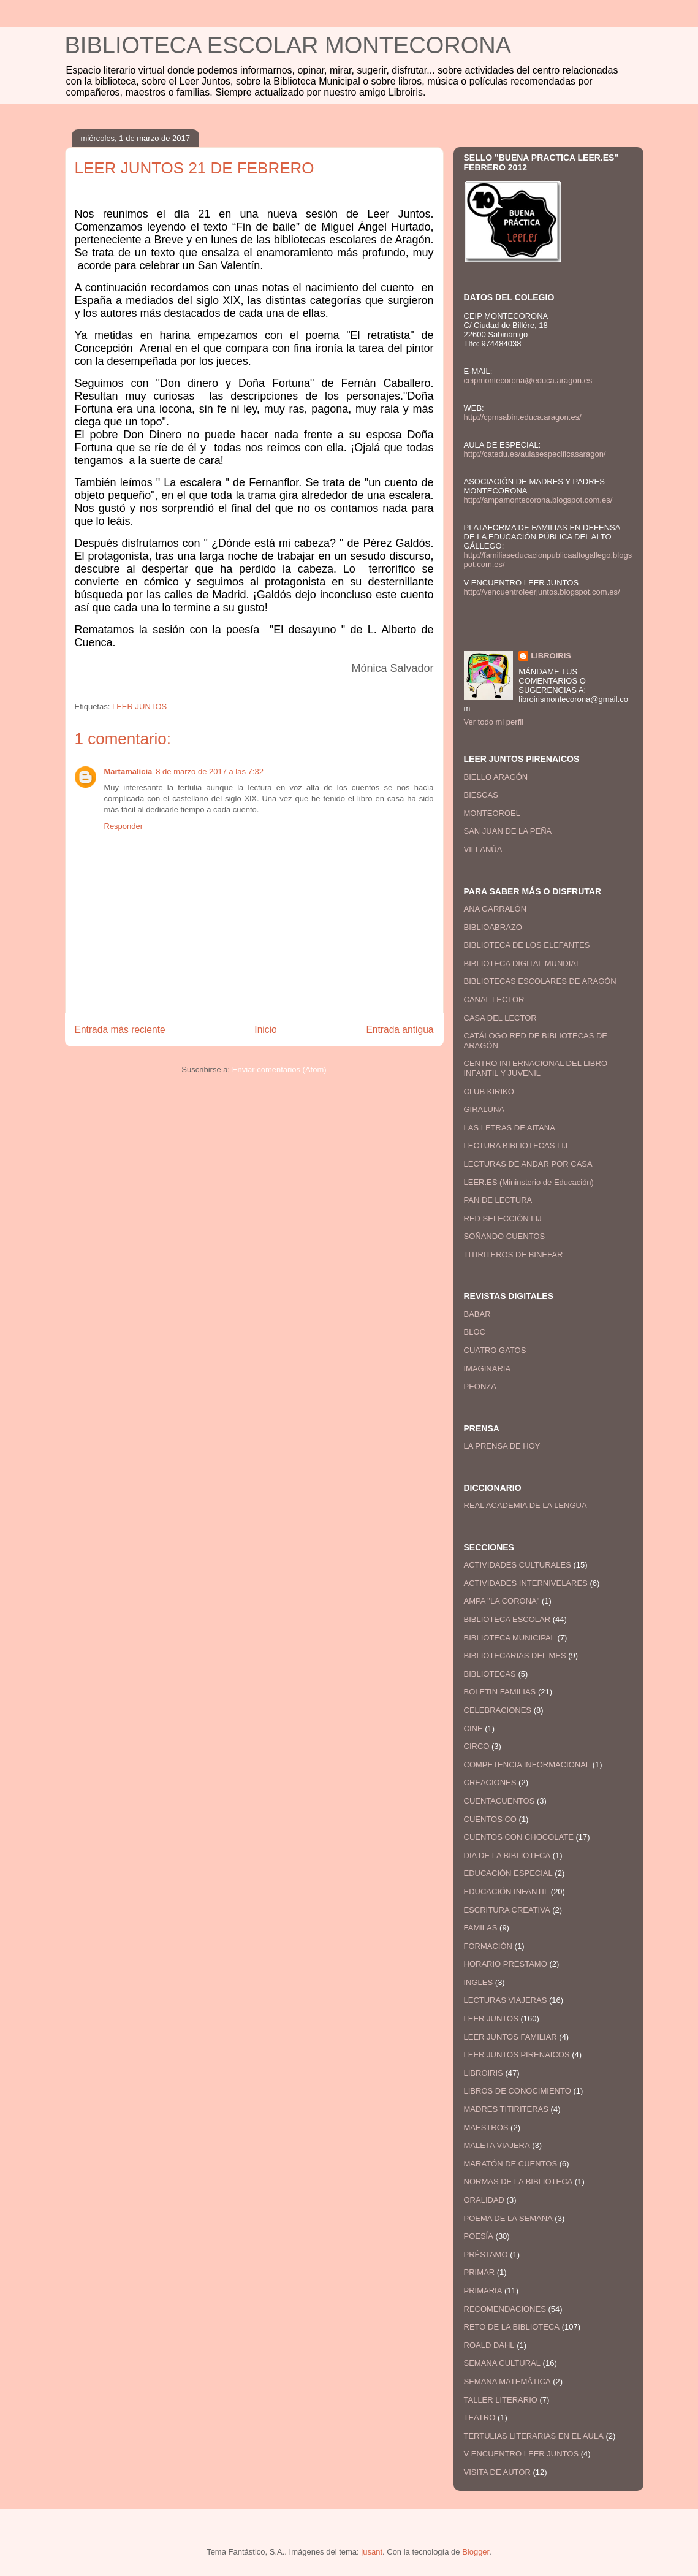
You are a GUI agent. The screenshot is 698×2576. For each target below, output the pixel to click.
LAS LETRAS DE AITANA (509, 1127)
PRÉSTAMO (486, 2254)
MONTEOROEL (492, 813)
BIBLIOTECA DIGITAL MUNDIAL (522, 963)
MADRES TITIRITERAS (506, 2109)
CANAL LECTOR (494, 999)
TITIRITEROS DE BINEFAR (513, 1254)
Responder (123, 826)
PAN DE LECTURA (498, 1200)
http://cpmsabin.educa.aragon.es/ (523, 417)
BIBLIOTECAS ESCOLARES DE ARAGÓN (540, 981)
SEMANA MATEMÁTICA (507, 2381)
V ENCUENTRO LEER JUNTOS (521, 2453)
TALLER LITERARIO (500, 2399)
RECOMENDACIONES (505, 2309)
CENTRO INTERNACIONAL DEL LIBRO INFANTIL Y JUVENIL (536, 1068)
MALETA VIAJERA (497, 2145)
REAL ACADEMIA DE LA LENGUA (525, 1505)
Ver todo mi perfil (494, 721)
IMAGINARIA (487, 1368)
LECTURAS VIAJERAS (505, 2000)
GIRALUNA (484, 1109)
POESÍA (478, 2236)
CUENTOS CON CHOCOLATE (519, 1837)
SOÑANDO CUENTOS (504, 1236)
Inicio (265, 1029)
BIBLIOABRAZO (493, 927)
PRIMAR (479, 2272)
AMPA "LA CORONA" (502, 1601)
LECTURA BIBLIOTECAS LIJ (516, 1145)
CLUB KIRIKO (489, 1091)
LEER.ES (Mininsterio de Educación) (529, 1182)
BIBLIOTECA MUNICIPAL (509, 1637)
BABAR (477, 1314)
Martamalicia (128, 771)
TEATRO (480, 2417)
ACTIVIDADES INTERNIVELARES (526, 1583)
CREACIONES (490, 1782)
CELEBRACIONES (498, 1710)
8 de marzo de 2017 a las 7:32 (210, 771)
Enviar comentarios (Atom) (279, 1069)
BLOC (474, 1331)
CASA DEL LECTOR (500, 1018)
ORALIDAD (484, 2199)
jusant (371, 2551)
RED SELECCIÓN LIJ (503, 1218)
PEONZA (480, 1386)
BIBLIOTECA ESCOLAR (507, 1619)
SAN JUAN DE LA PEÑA (508, 831)
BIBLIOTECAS (490, 1674)
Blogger (475, 2551)
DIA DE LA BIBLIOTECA (507, 1855)
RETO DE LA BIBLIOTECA (512, 2326)
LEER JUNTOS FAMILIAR (510, 2036)
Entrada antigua (399, 1029)
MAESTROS (486, 2127)
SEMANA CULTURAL (502, 2363)
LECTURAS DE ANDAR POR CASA (528, 1163)
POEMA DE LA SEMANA (508, 2218)
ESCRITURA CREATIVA (507, 1910)
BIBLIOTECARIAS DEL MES (515, 1655)
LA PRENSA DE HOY (502, 1445)
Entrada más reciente (120, 1029)
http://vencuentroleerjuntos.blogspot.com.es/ (542, 591)
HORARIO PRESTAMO (505, 1963)
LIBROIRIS (551, 655)
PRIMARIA (483, 2290)
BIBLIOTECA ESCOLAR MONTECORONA (288, 45)
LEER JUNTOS (139, 706)
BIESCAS (481, 794)
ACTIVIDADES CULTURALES (517, 1564)
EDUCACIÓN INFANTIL (506, 1891)
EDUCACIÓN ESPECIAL (508, 1873)
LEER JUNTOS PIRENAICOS (517, 2054)
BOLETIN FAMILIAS (500, 1691)
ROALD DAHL (489, 2345)
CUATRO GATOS (495, 1350)
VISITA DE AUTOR (497, 2472)
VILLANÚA (483, 849)
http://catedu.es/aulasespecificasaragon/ (535, 454)
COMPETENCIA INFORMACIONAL (527, 1764)
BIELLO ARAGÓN (496, 777)
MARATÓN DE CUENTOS (511, 2163)
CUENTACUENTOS (499, 1800)
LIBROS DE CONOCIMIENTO (517, 2090)
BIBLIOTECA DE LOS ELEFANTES (527, 945)
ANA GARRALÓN (495, 908)
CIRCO (477, 1746)
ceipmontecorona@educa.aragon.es (528, 380)
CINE (473, 1728)
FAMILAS (481, 1927)
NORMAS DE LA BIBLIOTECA (518, 2181)
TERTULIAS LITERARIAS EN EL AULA (534, 2436)
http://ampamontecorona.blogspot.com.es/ (538, 500)
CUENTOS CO (490, 1819)
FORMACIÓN (488, 1946)
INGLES (478, 1982)
